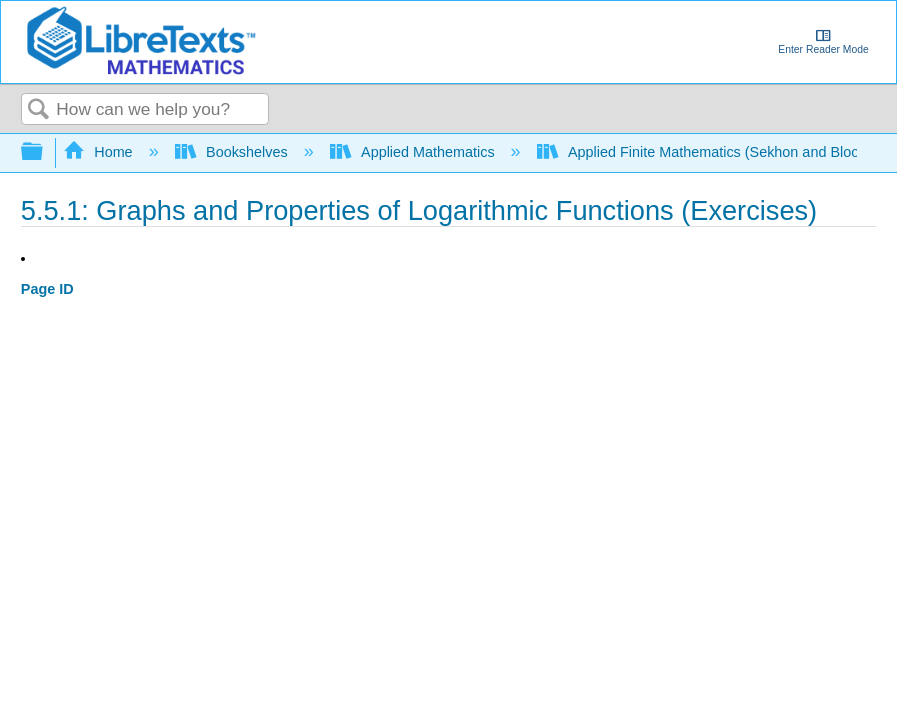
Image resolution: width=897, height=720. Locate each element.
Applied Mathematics (414, 152)
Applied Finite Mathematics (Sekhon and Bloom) (708, 152)
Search (39, 110)
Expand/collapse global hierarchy (45, 152)
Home (100, 152)
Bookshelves (233, 152)
